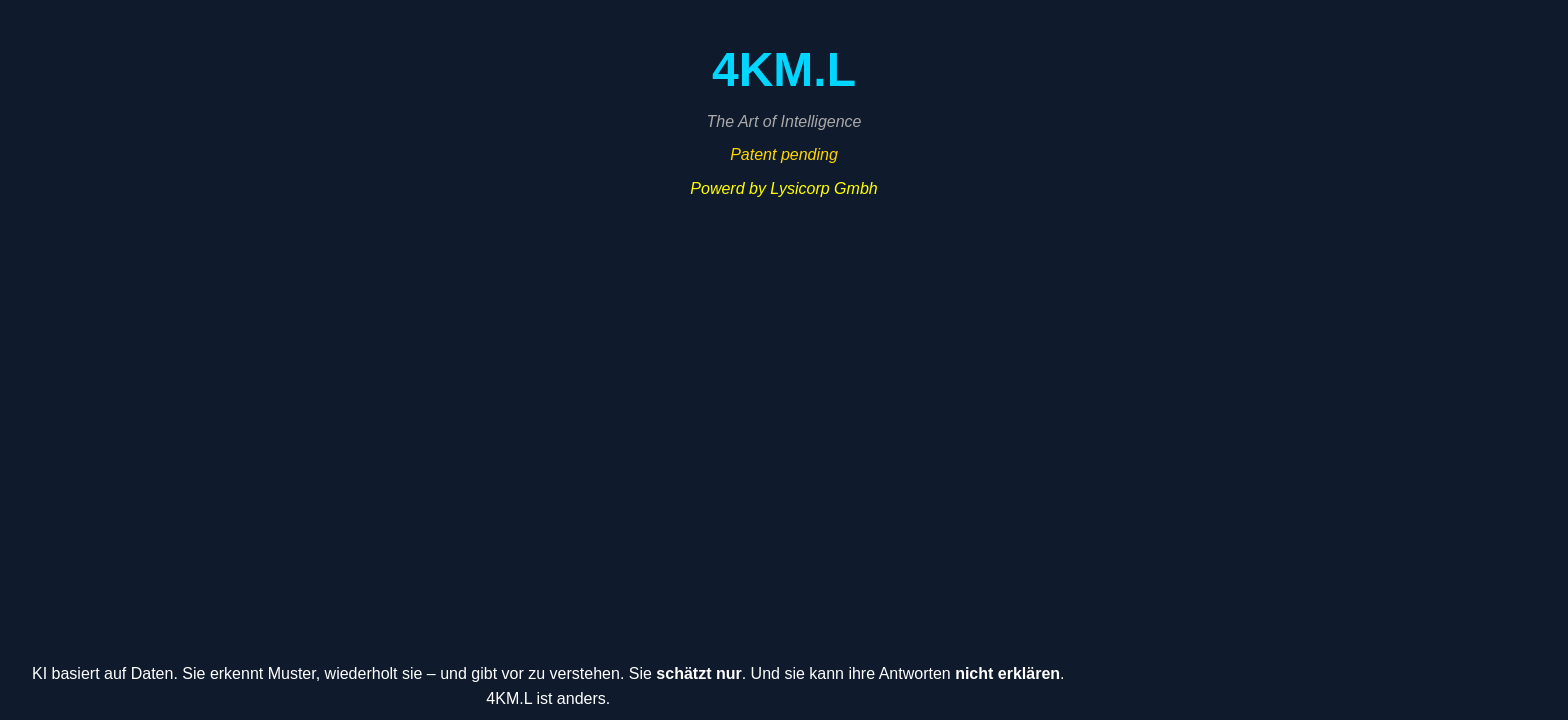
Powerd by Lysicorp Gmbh (783, 188)
